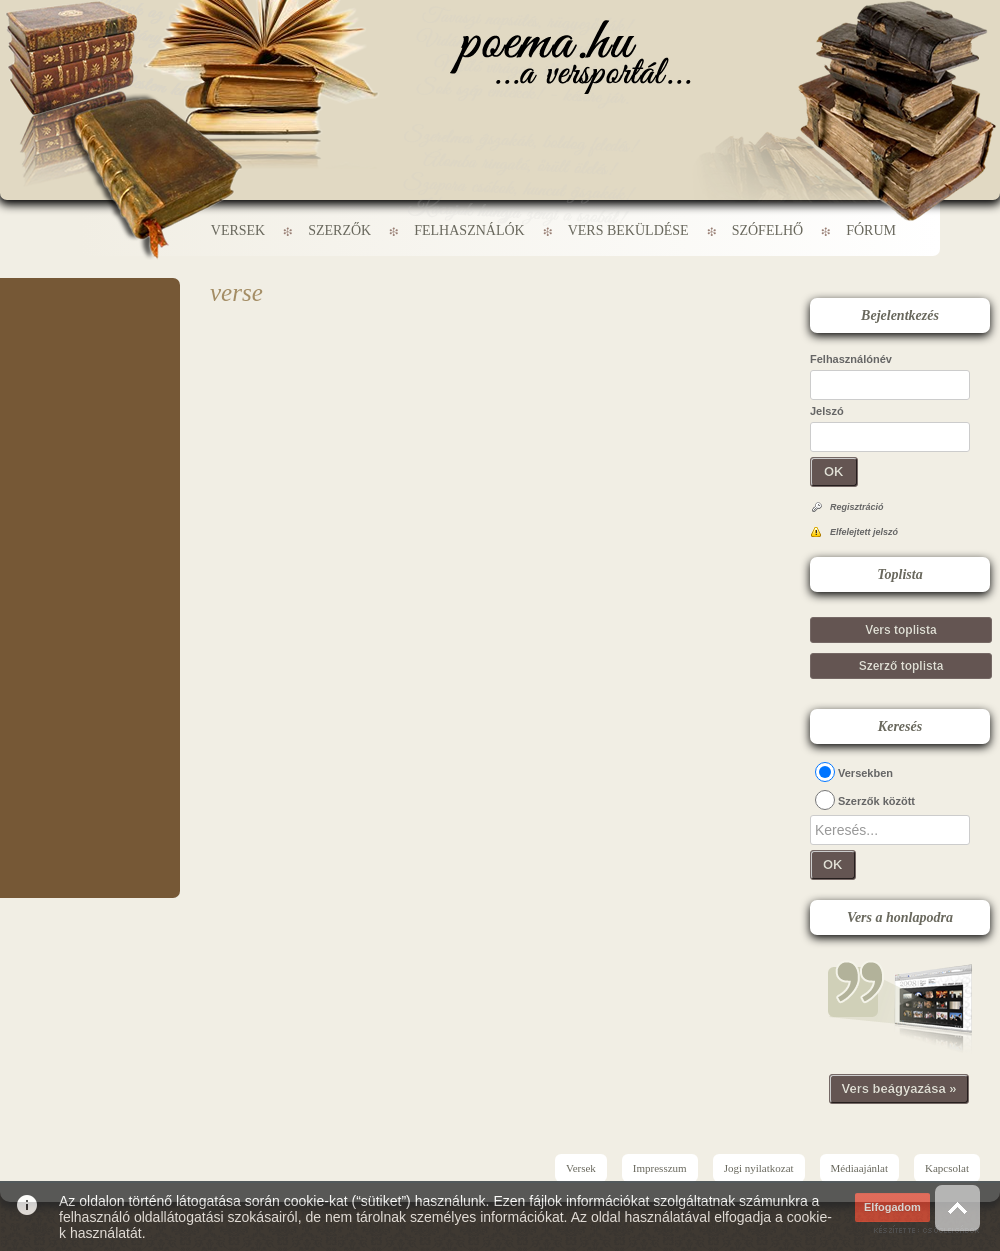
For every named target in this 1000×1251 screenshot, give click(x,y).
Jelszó (827, 411)
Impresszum (660, 1168)
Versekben (865, 773)
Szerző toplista (901, 666)
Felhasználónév (851, 359)
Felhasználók (469, 230)
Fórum (871, 230)
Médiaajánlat (859, 1168)
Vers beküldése (628, 230)
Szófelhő (768, 230)
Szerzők (339, 230)
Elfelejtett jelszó (864, 532)
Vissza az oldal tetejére (957, 1207)
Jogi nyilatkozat (759, 1168)
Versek (238, 230)
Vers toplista (900, 630)
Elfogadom (892, 1207)
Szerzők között (876, 801)
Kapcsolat (947, 1168)
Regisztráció (857, 507)
